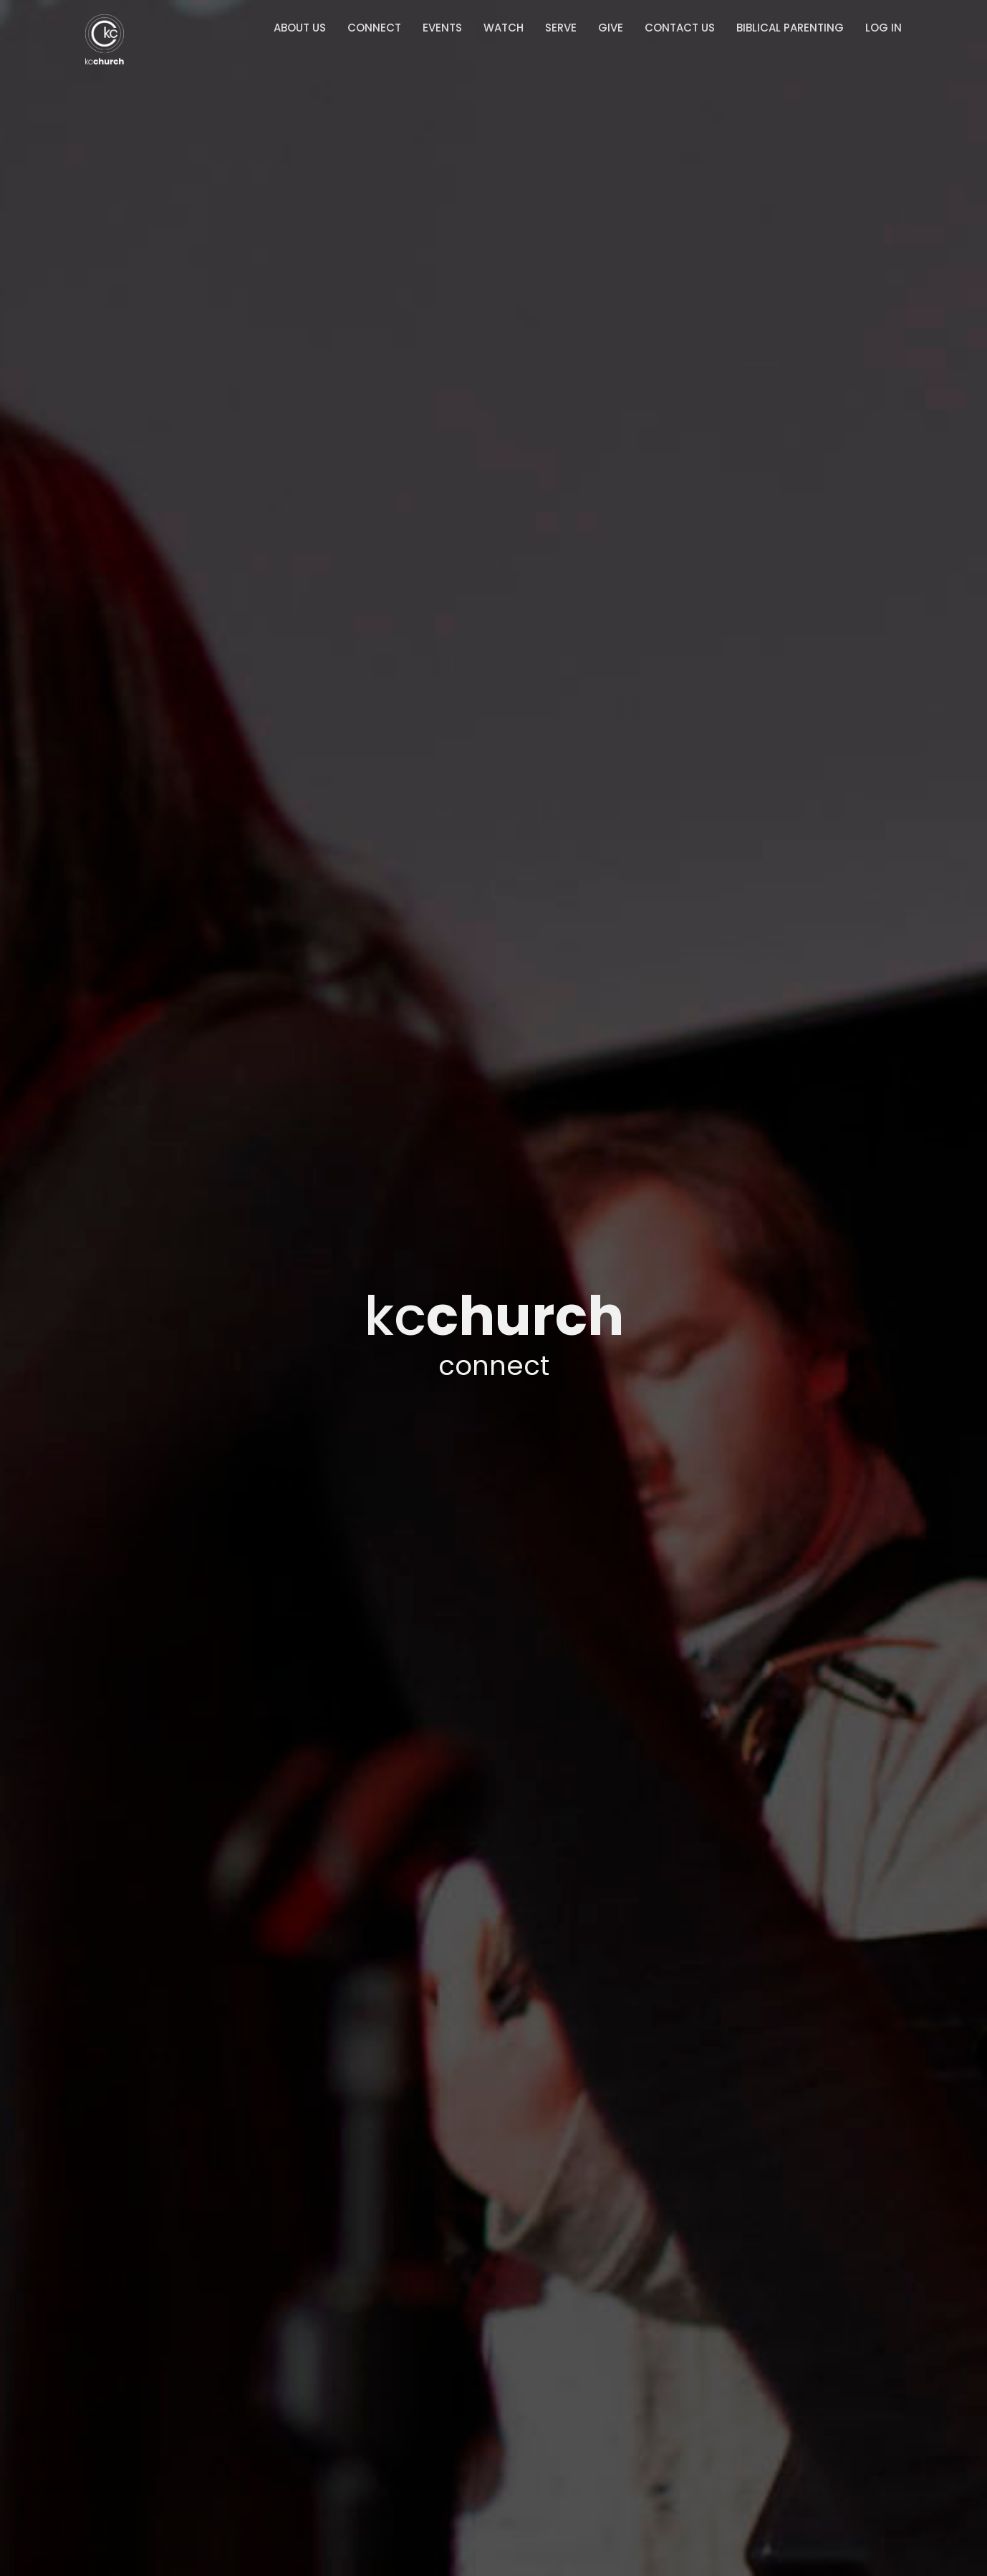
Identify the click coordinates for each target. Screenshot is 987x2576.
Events (442, 27)
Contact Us (680, 27)
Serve (561, 27)
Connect (374, 27)
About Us (300, 27)
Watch (503, 27)
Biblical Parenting (790, 27)
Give (610, 27)
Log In (883, 27)
